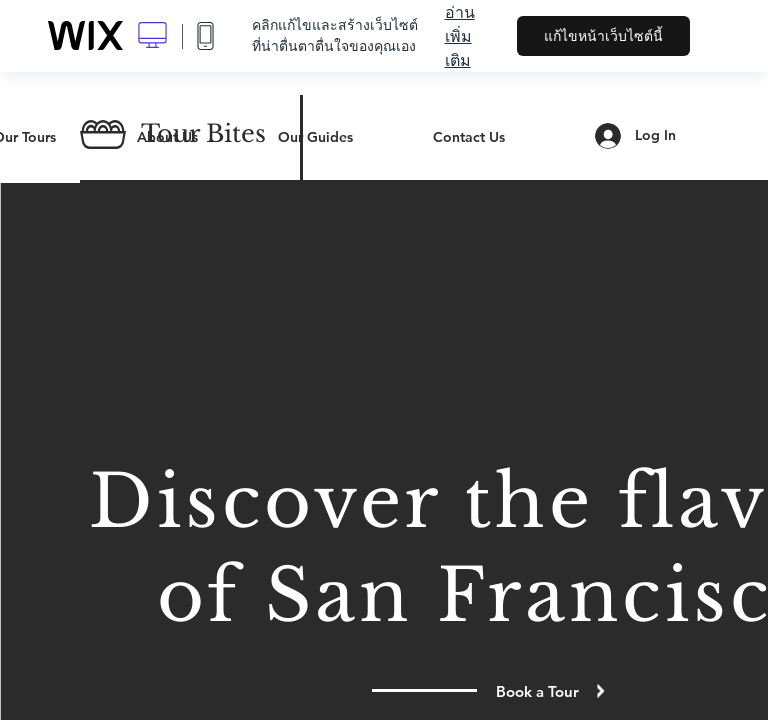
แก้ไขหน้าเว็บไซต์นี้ (603, 36)
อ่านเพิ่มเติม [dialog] (460, 36)
